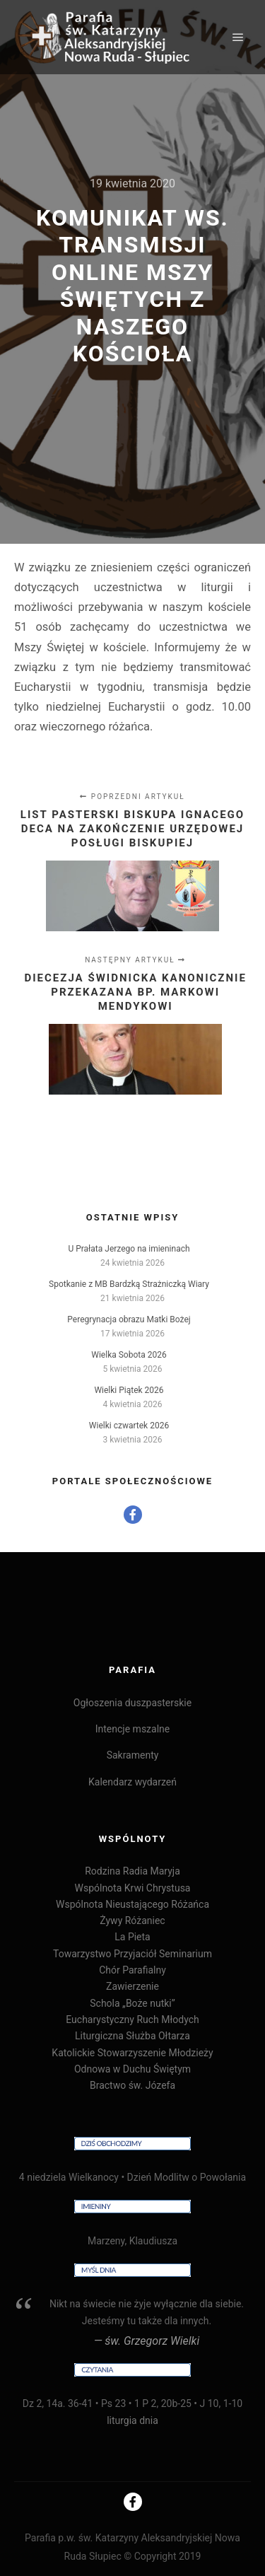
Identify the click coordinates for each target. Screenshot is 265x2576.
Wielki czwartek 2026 (129, 1425)
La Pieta (132, 1936)
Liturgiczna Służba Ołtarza (132, 2035)
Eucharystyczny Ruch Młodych (132, 2019)
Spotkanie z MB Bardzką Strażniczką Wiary (129, 1284)
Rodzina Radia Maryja (132, 1871)
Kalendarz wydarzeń (132, 1782)
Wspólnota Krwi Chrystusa (132, 1888)
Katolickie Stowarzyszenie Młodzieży (132, 2052)
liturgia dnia (132, 2420)
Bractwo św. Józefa (132, 2085)
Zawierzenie (132, 1986)
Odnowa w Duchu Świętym (132, 2069)
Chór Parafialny (132, 1970)
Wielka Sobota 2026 (128, 1355)
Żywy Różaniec (132, 1920)
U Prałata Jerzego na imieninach (128, 1249)
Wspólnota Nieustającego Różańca (132, 1904)
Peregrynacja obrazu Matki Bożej (128, 1319)
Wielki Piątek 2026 (128, 1390)
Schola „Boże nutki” (132, 2003)
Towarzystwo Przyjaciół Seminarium (132, 1953)
